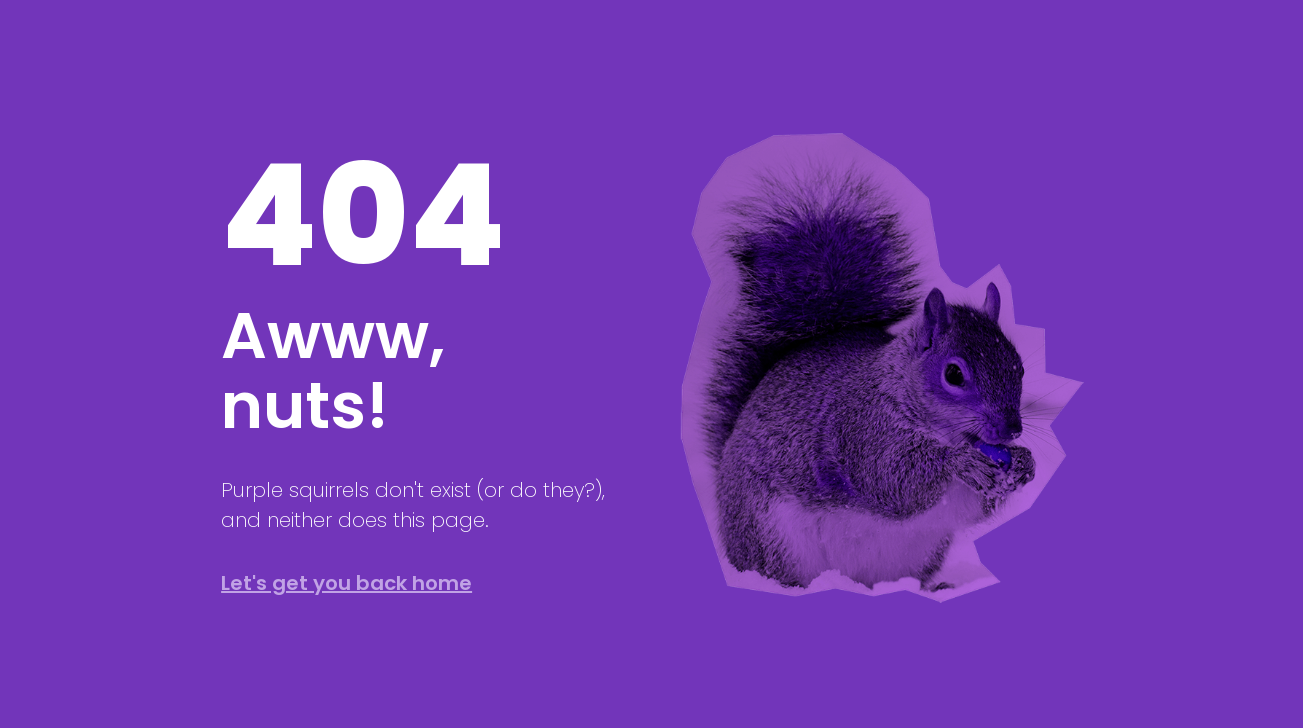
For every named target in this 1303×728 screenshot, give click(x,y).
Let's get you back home (346, 583)
